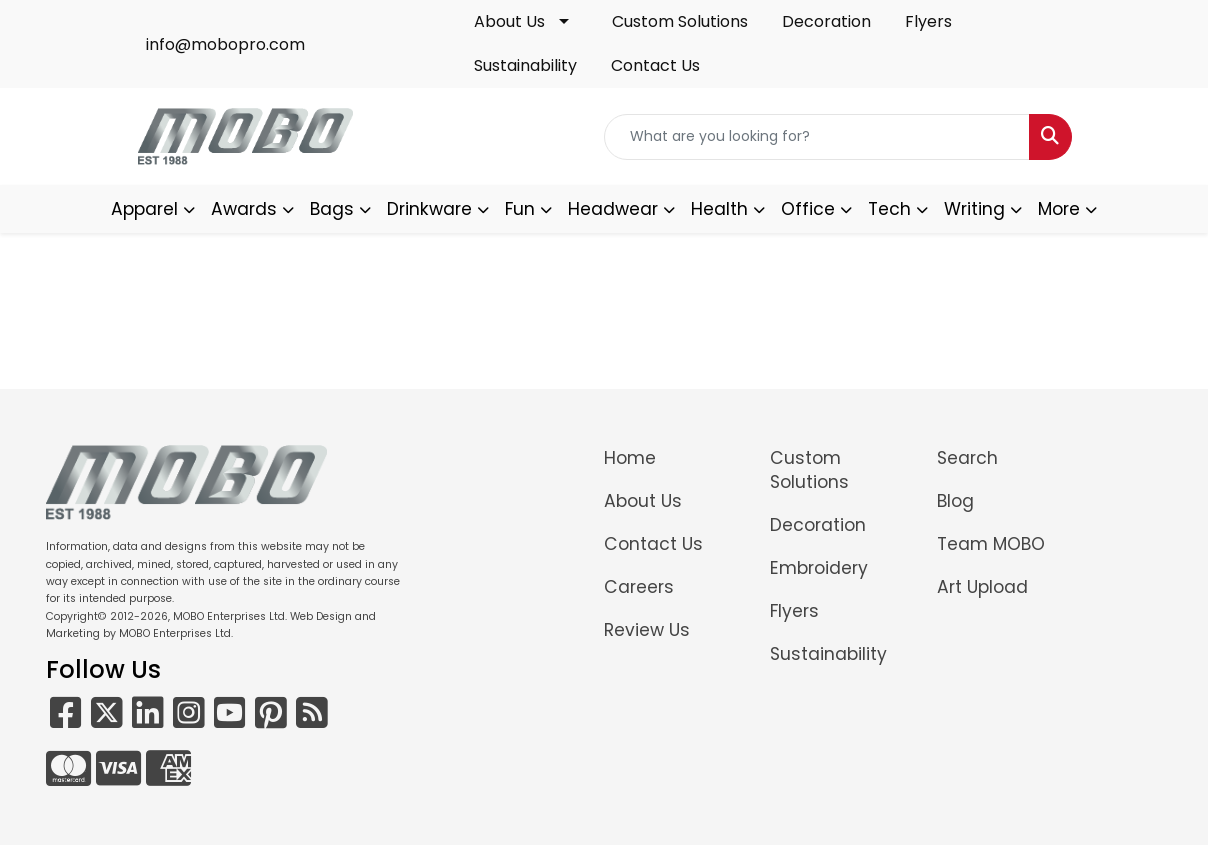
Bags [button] (332, 209)
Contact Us (655, 65)
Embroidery (819, 568)
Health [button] (719, 209)
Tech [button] (889, 209)
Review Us (647, 630)
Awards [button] (244, 209)
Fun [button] (520, 209)
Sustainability (525, 65)
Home (630, 458)
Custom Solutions (680, 21)
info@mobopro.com (225, 44)
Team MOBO (991, 544)
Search (967, 458)
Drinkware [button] (429, 209)
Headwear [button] (613, 209)
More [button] (1059, 209)
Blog (955, 501)
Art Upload (982, 587)
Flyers (928, 21)
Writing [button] (974, 209)
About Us (509, 21)
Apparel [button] (144, 209)
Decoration (826, 21)
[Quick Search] (817, 137)
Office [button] (808, 209)
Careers (639, 587)
